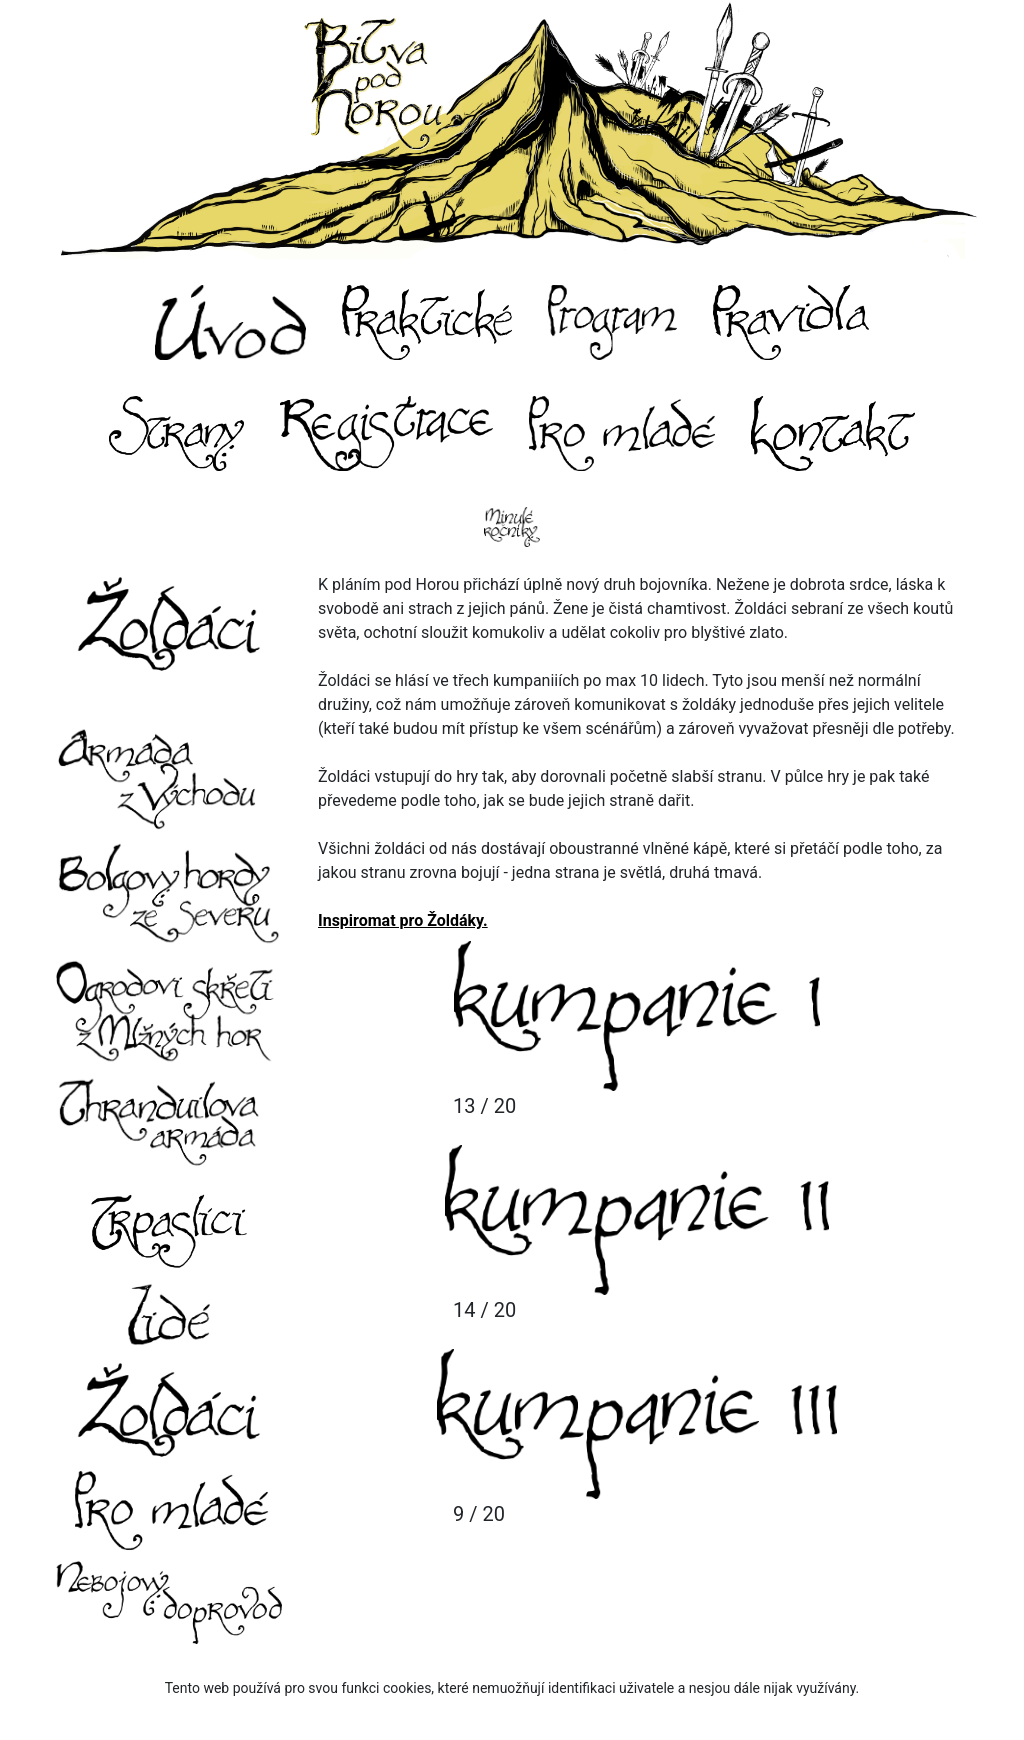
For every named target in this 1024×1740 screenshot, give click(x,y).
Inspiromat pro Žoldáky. (403, 920)
